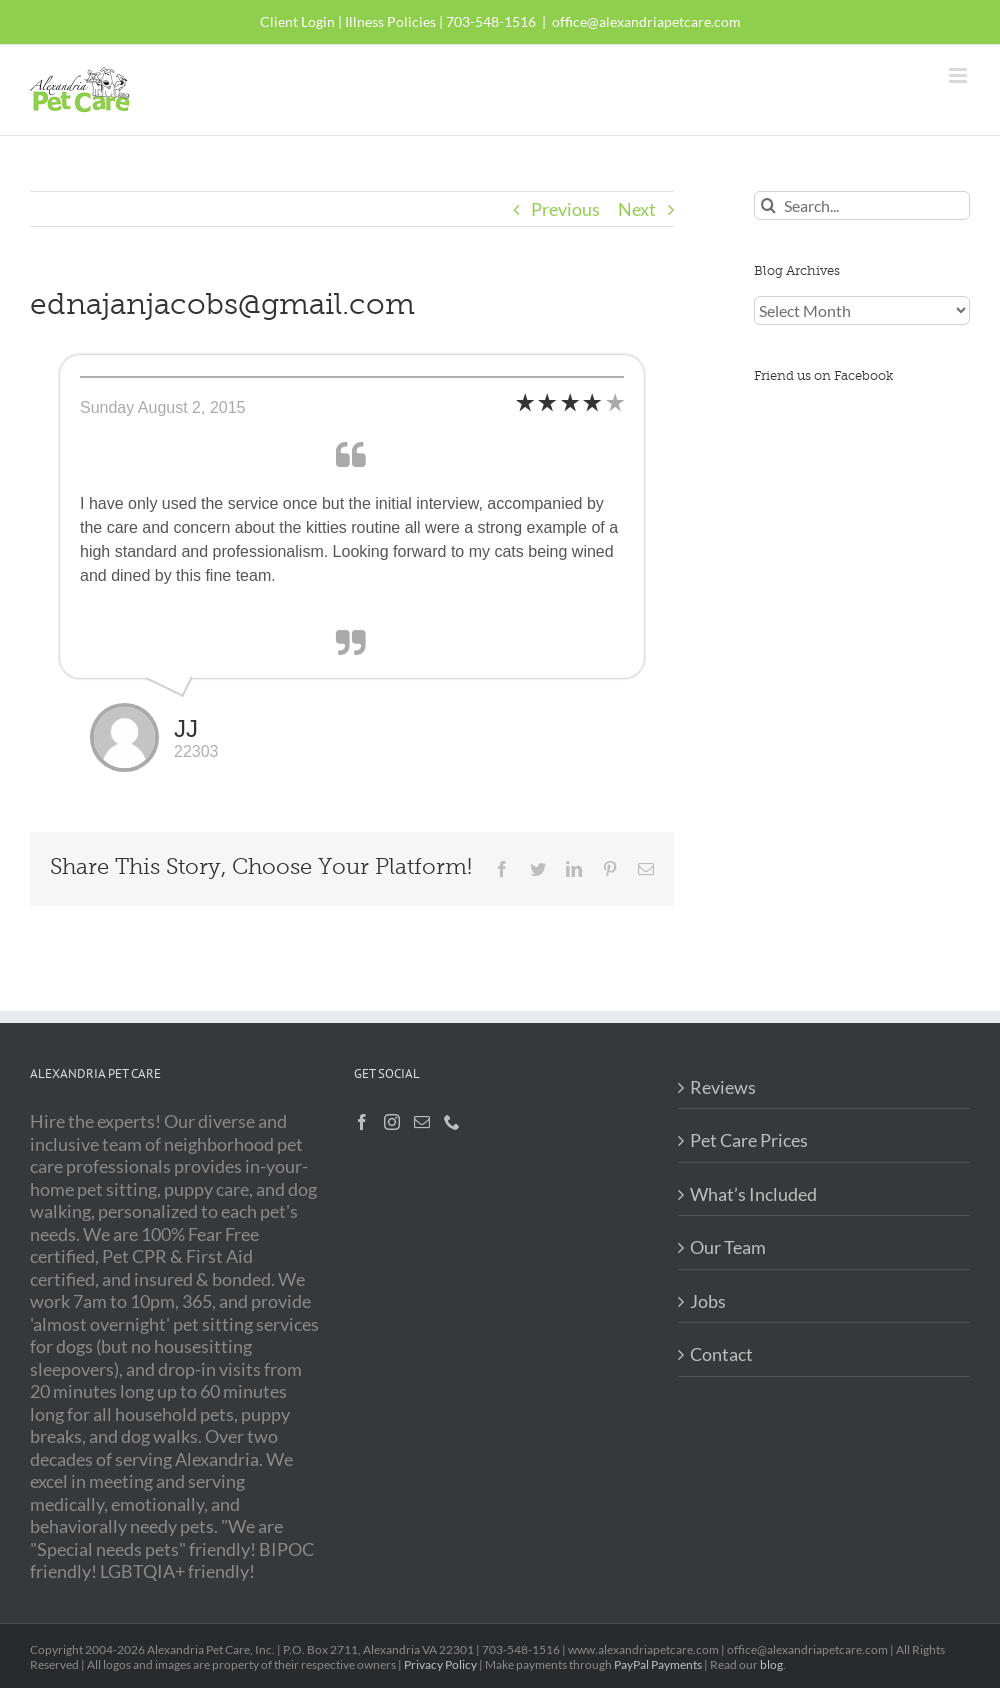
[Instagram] (392, 1122)
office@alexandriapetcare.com (646, 21)
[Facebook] (362, 1122)
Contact (721, 1354)
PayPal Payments (658, 1664)
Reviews (723, 1087)
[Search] (768, 205)
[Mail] (422, 1122)
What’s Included (753, 1194)
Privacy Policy (440, 1664)
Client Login (297, 21)
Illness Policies (390, 21)
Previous (565, 209)
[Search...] (862, 205)
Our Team (728, 1247)
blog (771, 1664)
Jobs (708, 1301)
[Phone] (452, 1122)
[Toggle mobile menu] (959, 75)
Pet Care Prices (749, 1140)
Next (637, 209)
